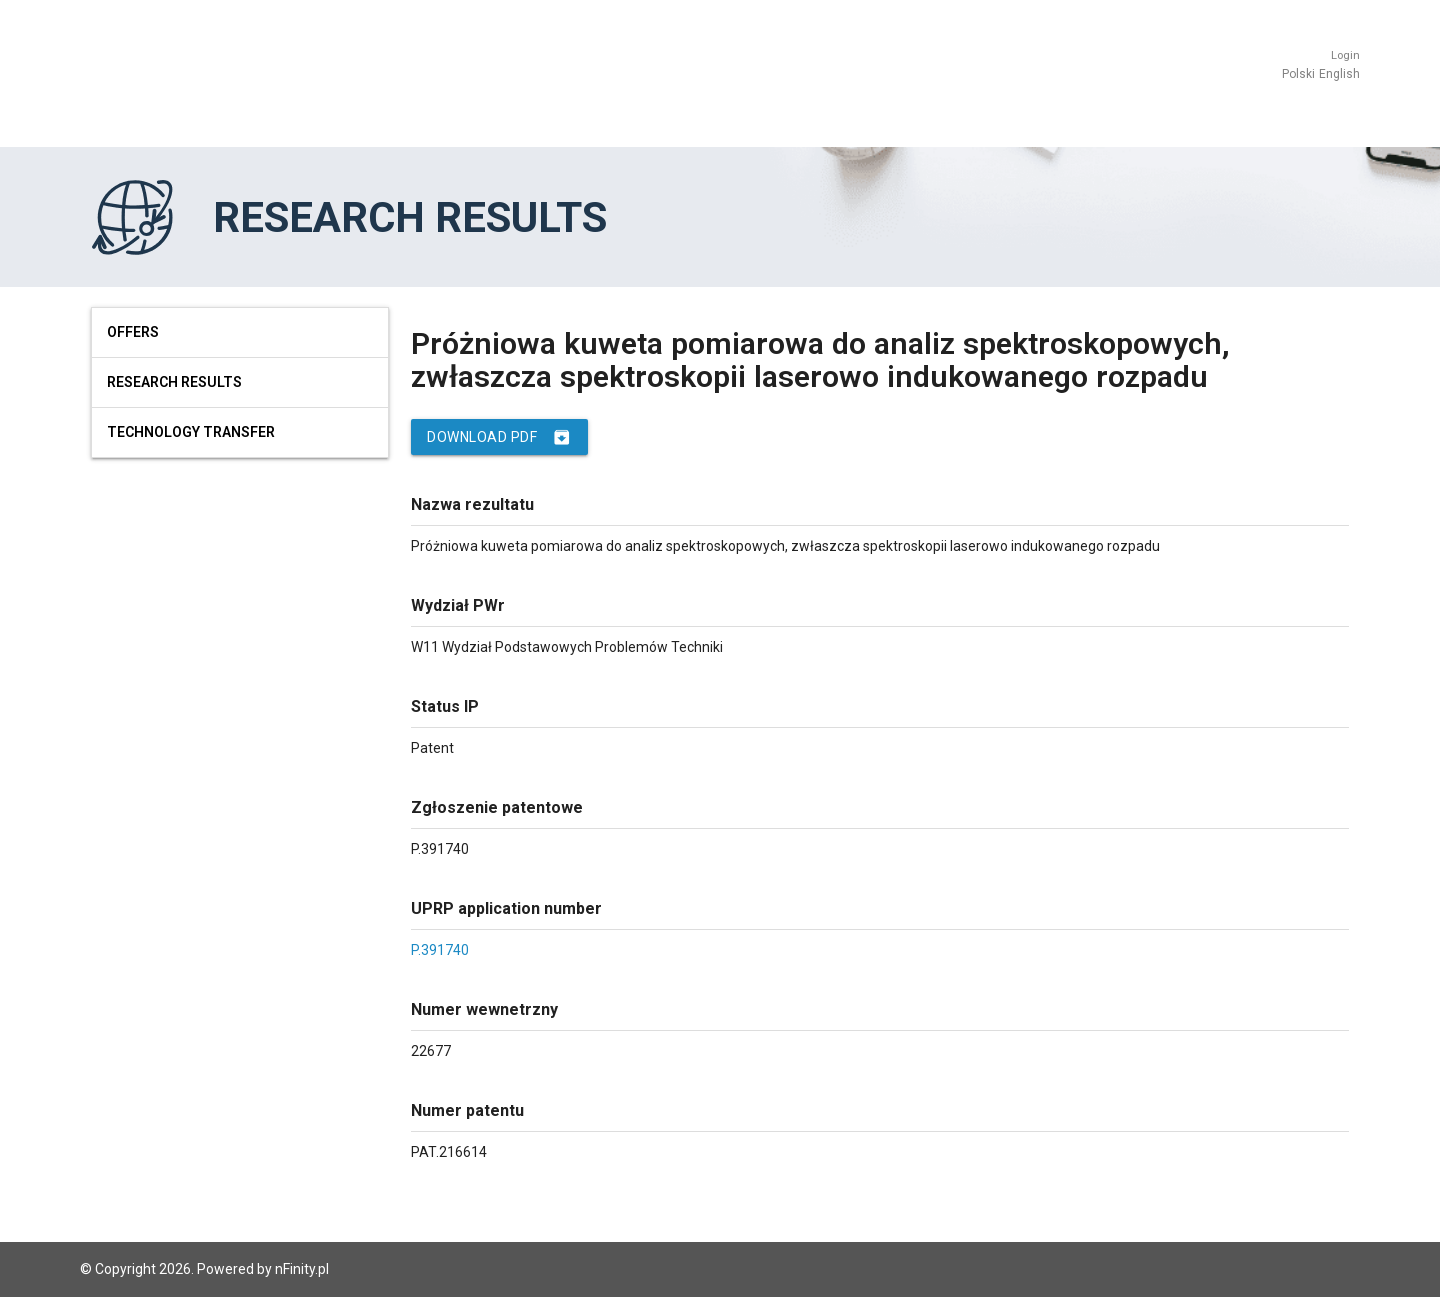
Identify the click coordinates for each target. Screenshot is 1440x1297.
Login (1345, 55)
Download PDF (499, 437)
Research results (174, 382)
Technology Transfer (191, 432)
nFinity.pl (302, 1269)
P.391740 (440, 950)
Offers (133, 332)
